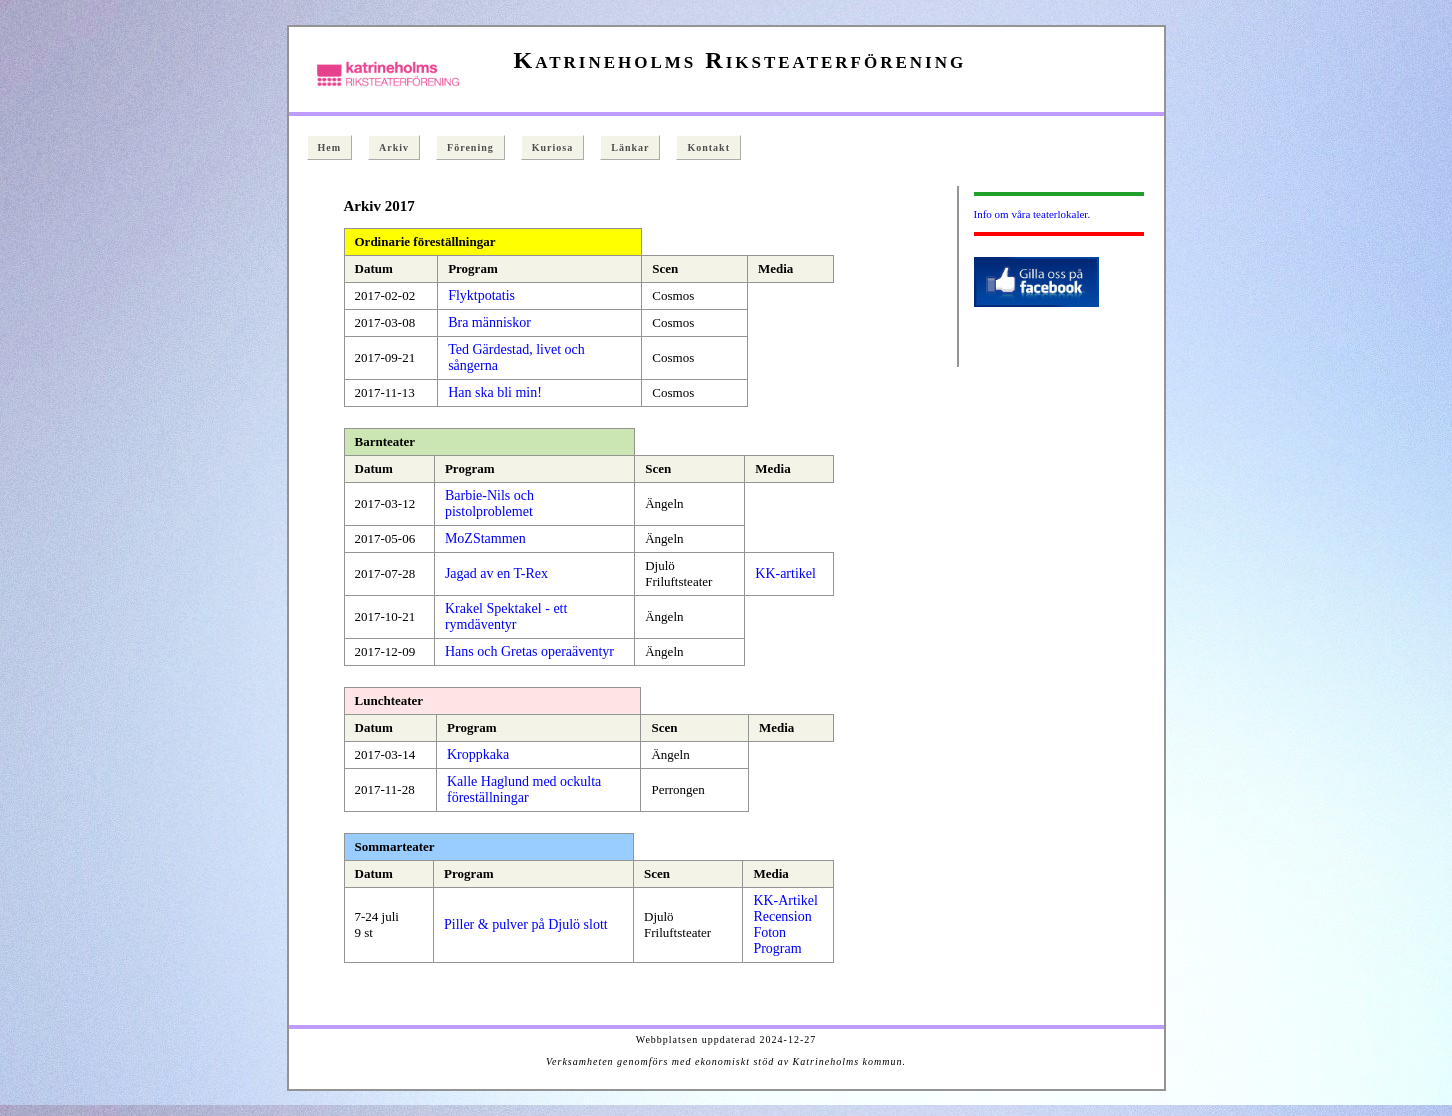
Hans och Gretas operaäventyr (529, 651)
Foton (769, 932)
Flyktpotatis (481, 295)
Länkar (630, 147)
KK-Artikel (785, 900)
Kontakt (708, 147)
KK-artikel (785, 573)
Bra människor (489, 322)
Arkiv (394, 147)
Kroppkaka (478, 754)
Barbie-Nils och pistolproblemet (489, 503)
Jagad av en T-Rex (496, 573)
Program (777, 948)
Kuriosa (552, 147)
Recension (782, 916)
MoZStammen (485, 538)
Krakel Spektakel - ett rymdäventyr (506, 616)
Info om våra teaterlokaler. (1032, 214)
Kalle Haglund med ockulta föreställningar (524, 789)
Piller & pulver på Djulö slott (526, 924)
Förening (470, 147)
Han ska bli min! (495, 392)
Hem (330, 147)
